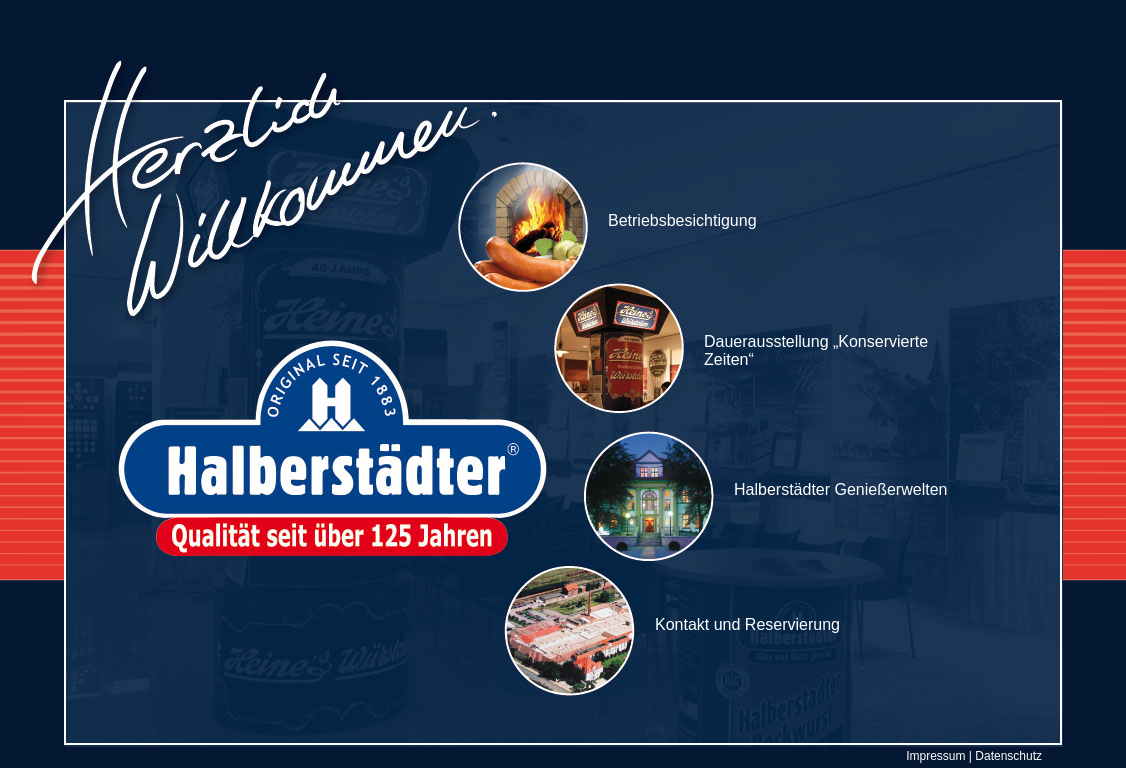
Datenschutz (1008, 756)
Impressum (935, 756)
